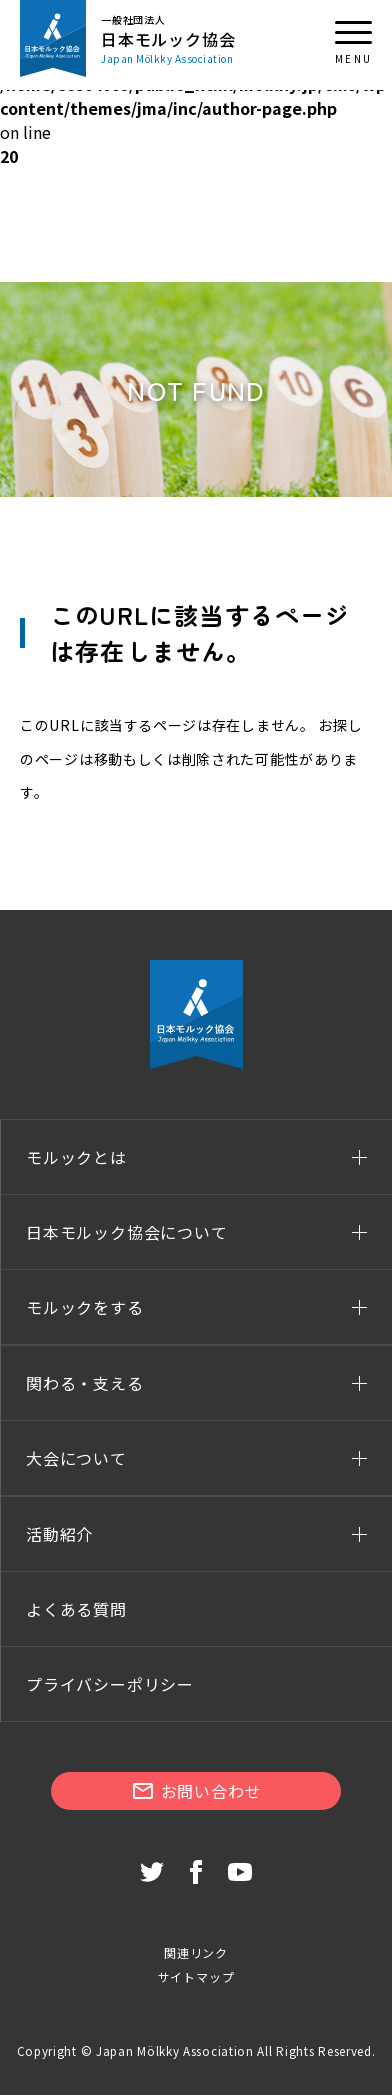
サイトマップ (196, 1976)
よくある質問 (76, 1609)
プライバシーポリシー (110, 1684)
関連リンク (196, 1952)
